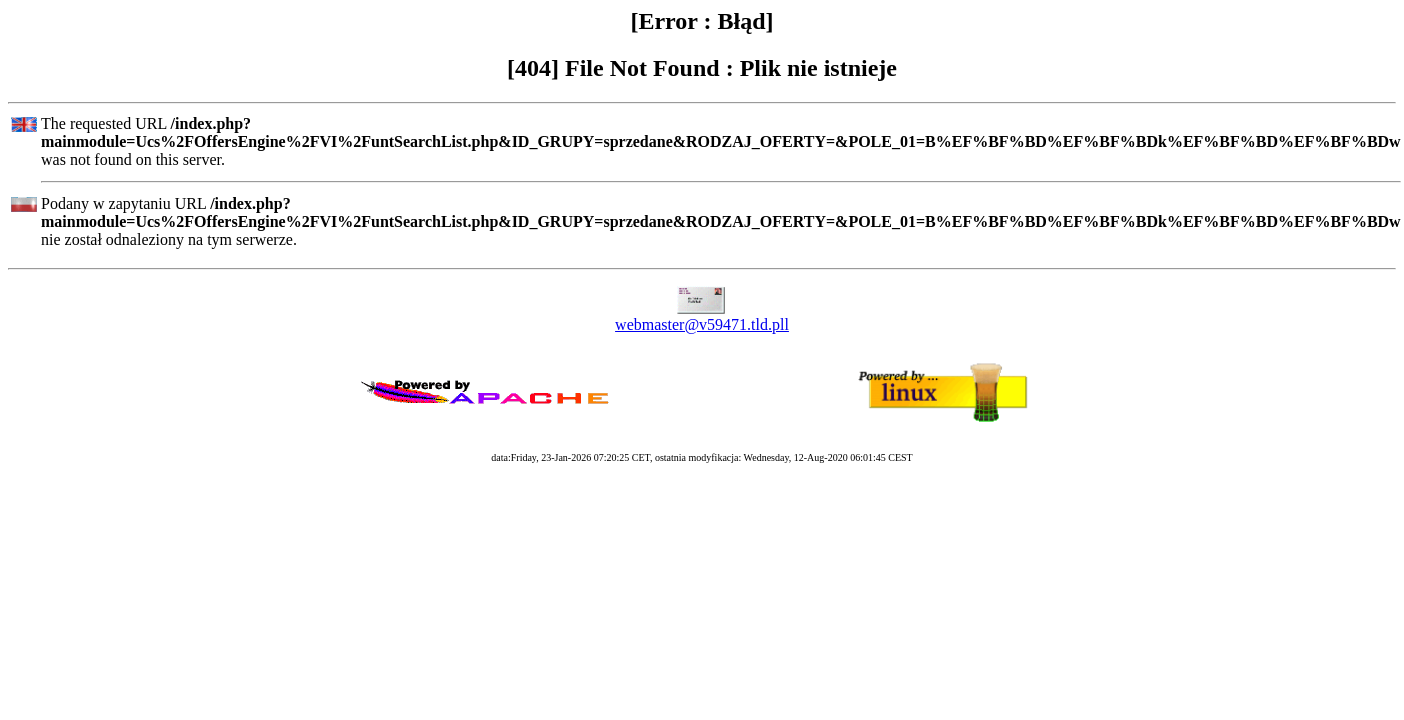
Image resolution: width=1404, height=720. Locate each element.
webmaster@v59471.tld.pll (702, 324)
